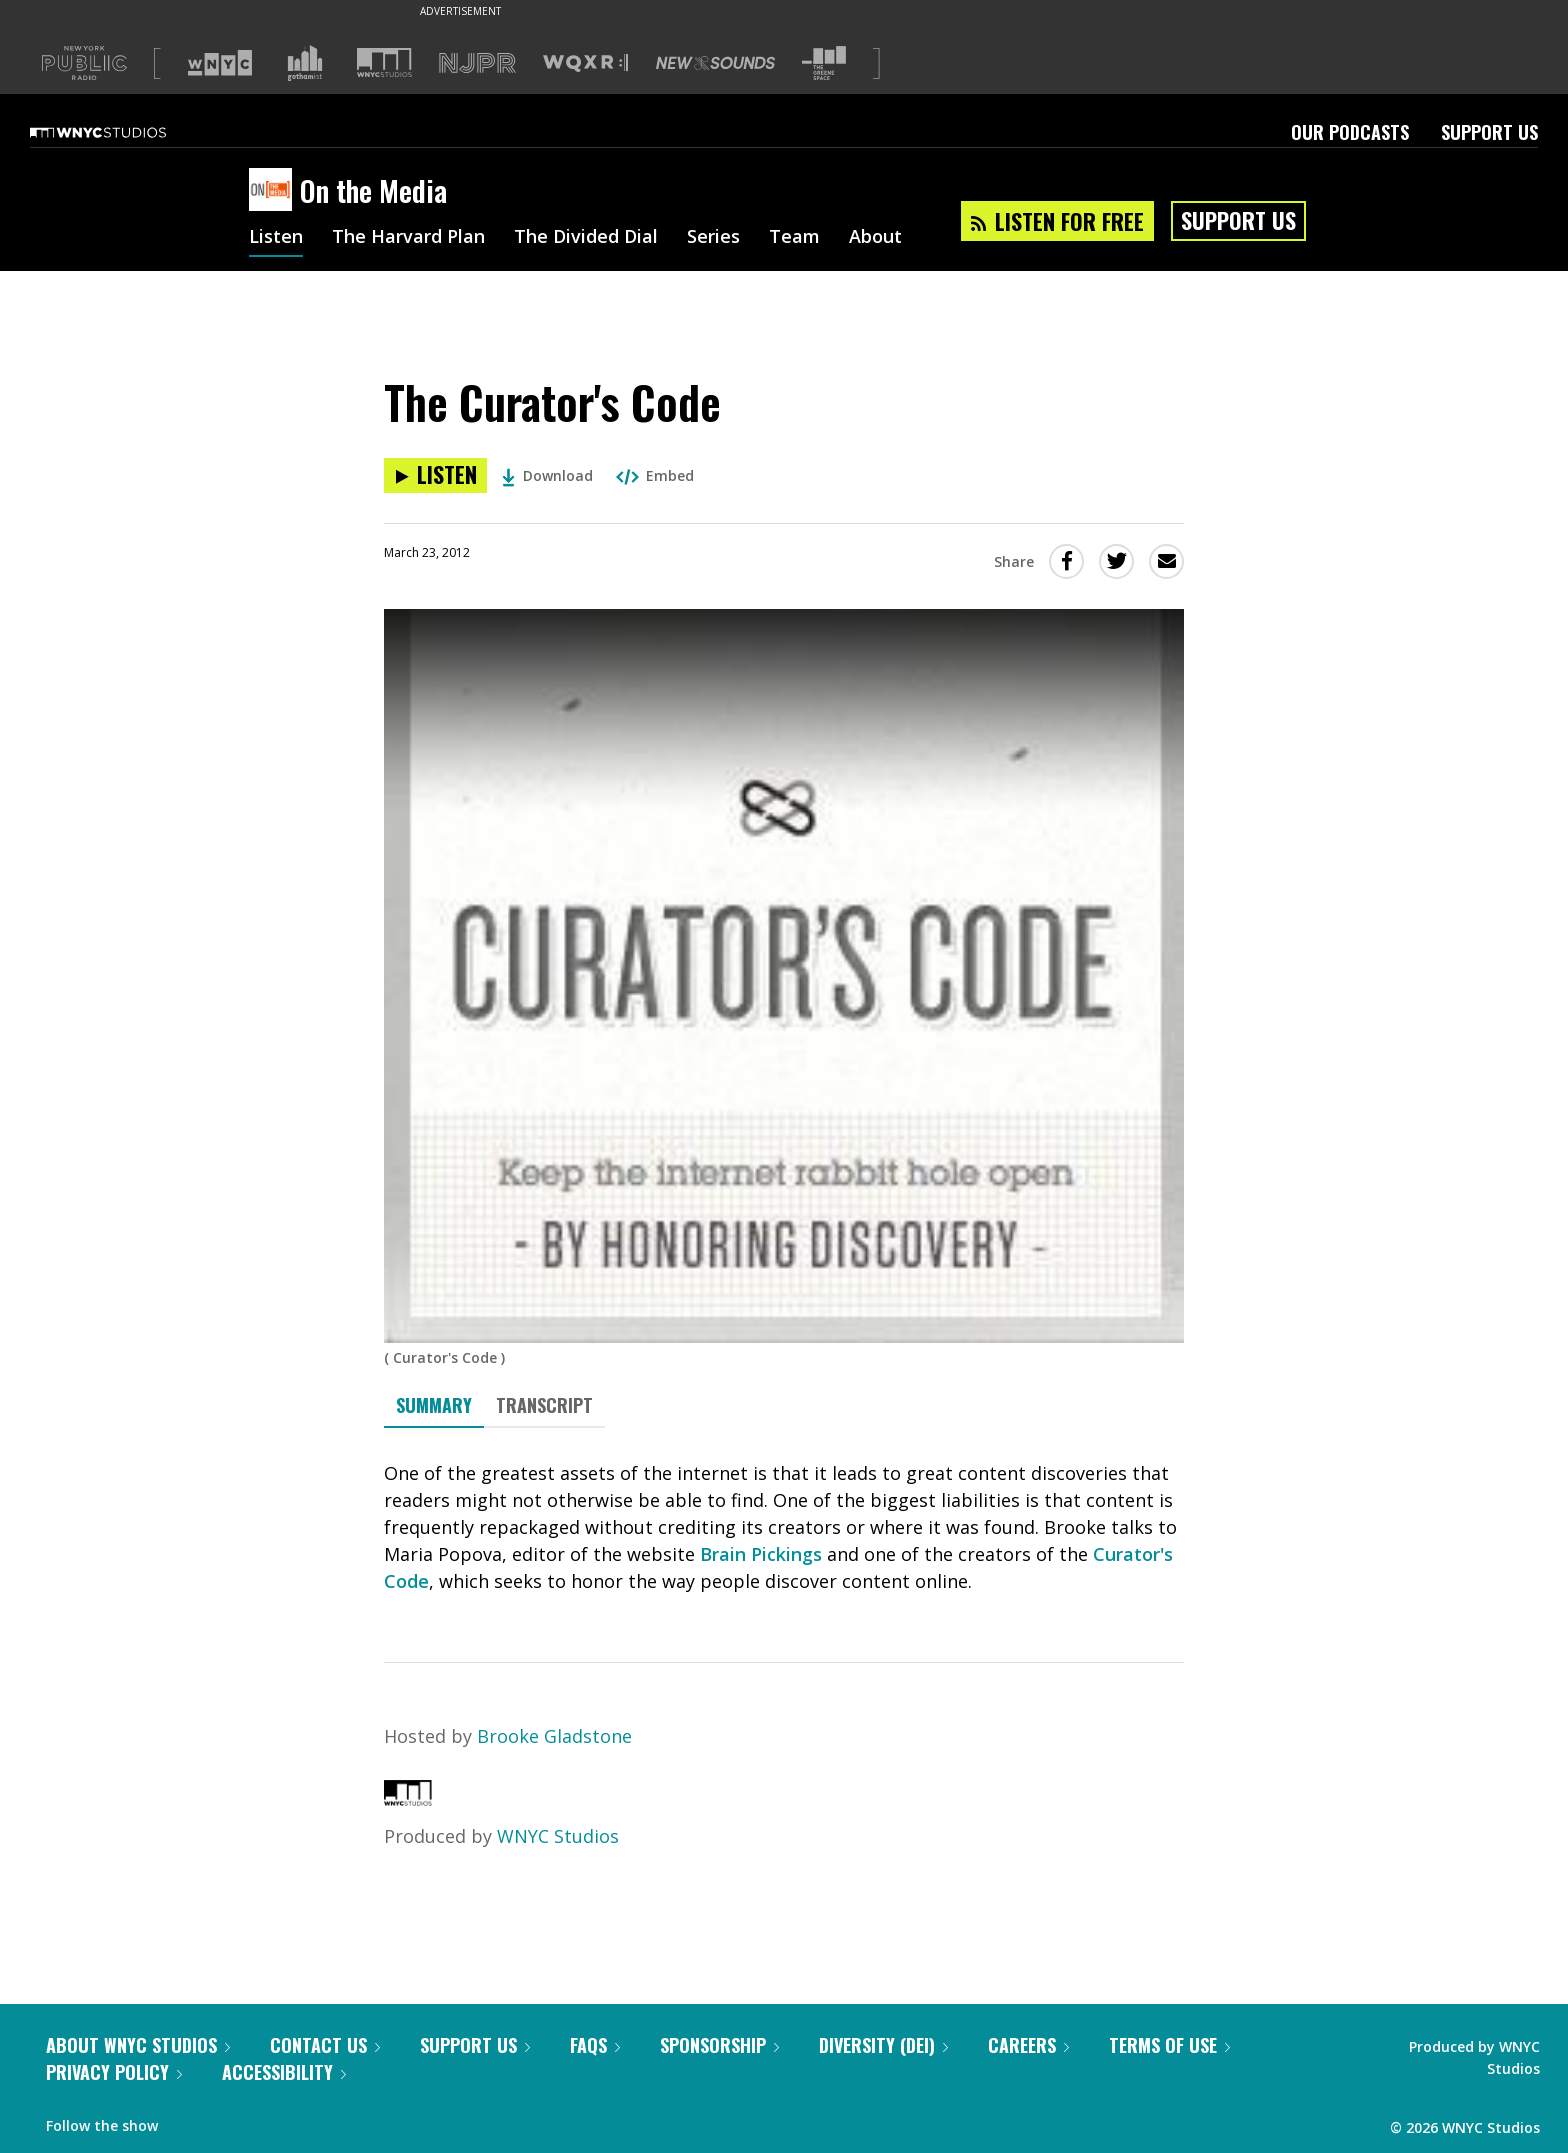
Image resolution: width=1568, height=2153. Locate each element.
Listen (276, 238)
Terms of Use (1169, 2045)
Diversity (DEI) (883, 2045)
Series (713, 238)
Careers (1028, 2045)
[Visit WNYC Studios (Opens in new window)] (384, 62)
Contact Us (325, 2045)
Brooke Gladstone (554, 1736)
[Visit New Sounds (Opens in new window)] (715, 63)
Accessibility (284, 2072)
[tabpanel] (784, 1527)
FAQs (595, 2045)
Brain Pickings (761, 1554)
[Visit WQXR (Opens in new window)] (585, 63)
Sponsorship (719, 2045)
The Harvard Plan (408, 238)
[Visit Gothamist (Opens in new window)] (305, 63)
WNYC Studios (558, 1836)
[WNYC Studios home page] (123, 132)
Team (794, 238)
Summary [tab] (434, 1405)
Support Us (1489, 132)
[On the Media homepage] (274, 191)
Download (547, 475)
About (875, 238)
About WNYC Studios (138, 2045)
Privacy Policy (114, 2072)
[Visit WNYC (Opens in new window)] (220, 63)
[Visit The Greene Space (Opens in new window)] (824, 63)
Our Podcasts (1350, 132)
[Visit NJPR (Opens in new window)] (477, 63)
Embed (655, 475)
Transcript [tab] (544, 1405)
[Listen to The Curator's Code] (435, 475)
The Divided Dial (586, 238)
